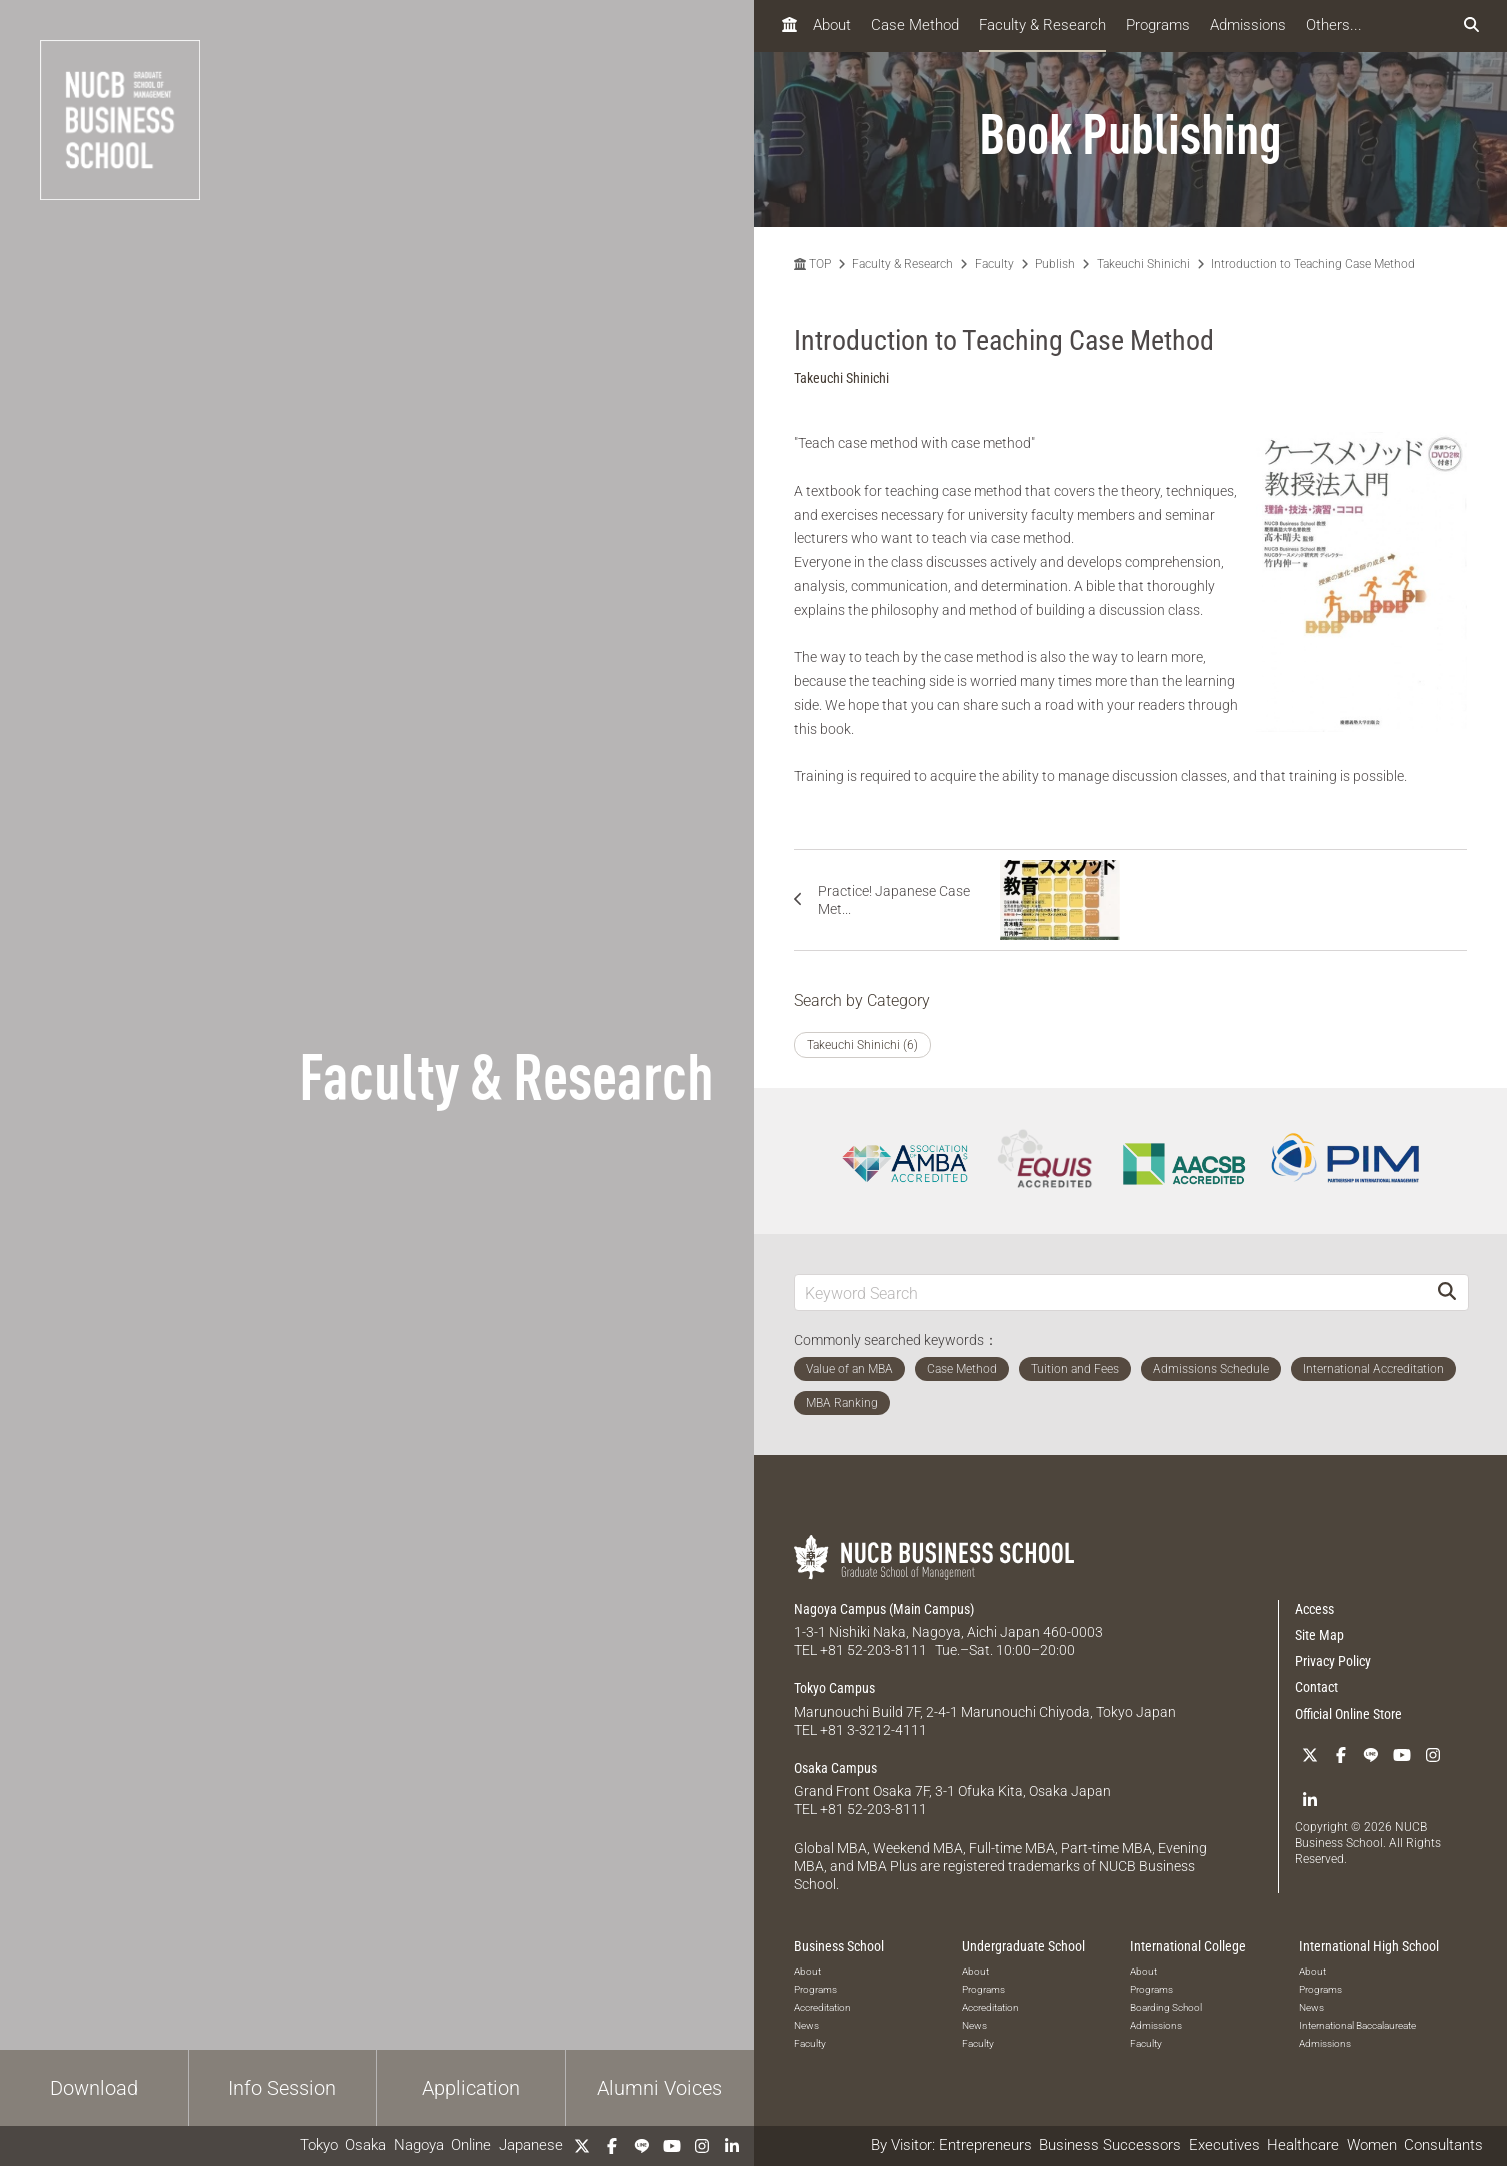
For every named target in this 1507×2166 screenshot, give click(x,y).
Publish (1055, 264)
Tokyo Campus (834, 1688)
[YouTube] (672, 2146)
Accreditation (822, 2007)
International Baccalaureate (1357, 2025)
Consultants (1443, 2145)
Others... (1334, 25)
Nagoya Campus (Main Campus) (884, 1609)
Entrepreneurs (985, 2145)
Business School (839, 1946)
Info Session (282, 2088)
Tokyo (319, 2145)
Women (1372, 2145)
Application (471, 2088)
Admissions (1248, 25)
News (806, 2025)
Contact (1316, 1687)
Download (94, 2088)
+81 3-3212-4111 (873, 1730)
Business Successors (1110, 2145)
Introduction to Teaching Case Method (1313, 264)
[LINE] (642, 2146)
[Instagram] (702, 2146)
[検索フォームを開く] (1471, 25)
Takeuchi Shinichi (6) (862, 1045)
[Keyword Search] (1111, 1292)
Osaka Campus (835, 1768)
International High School (1369, 1946)
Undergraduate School (1023, 1946)
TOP (812, 264)
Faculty (994, 264)
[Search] (1447, 1292)
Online (471, 2145)
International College (1188, 1946)
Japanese (531, 2145)
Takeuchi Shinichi (1143, 264)
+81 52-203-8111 (873, 1650)
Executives (1224, 2145)
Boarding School (1166, 2007)
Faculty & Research (1042, 25)
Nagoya (419, 2145)
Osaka (365, 2145)
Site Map (1319, 1635)
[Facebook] (612, 2146)
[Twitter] (582, 2146)
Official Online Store (1348, 1714)
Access (1314, 1609)
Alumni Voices (659, 2088)
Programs (1158, 25)
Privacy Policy (1333, 1661)
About (832, 25)
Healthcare (1303, 2145)
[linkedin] (732, 2146)
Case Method (915, 25)
